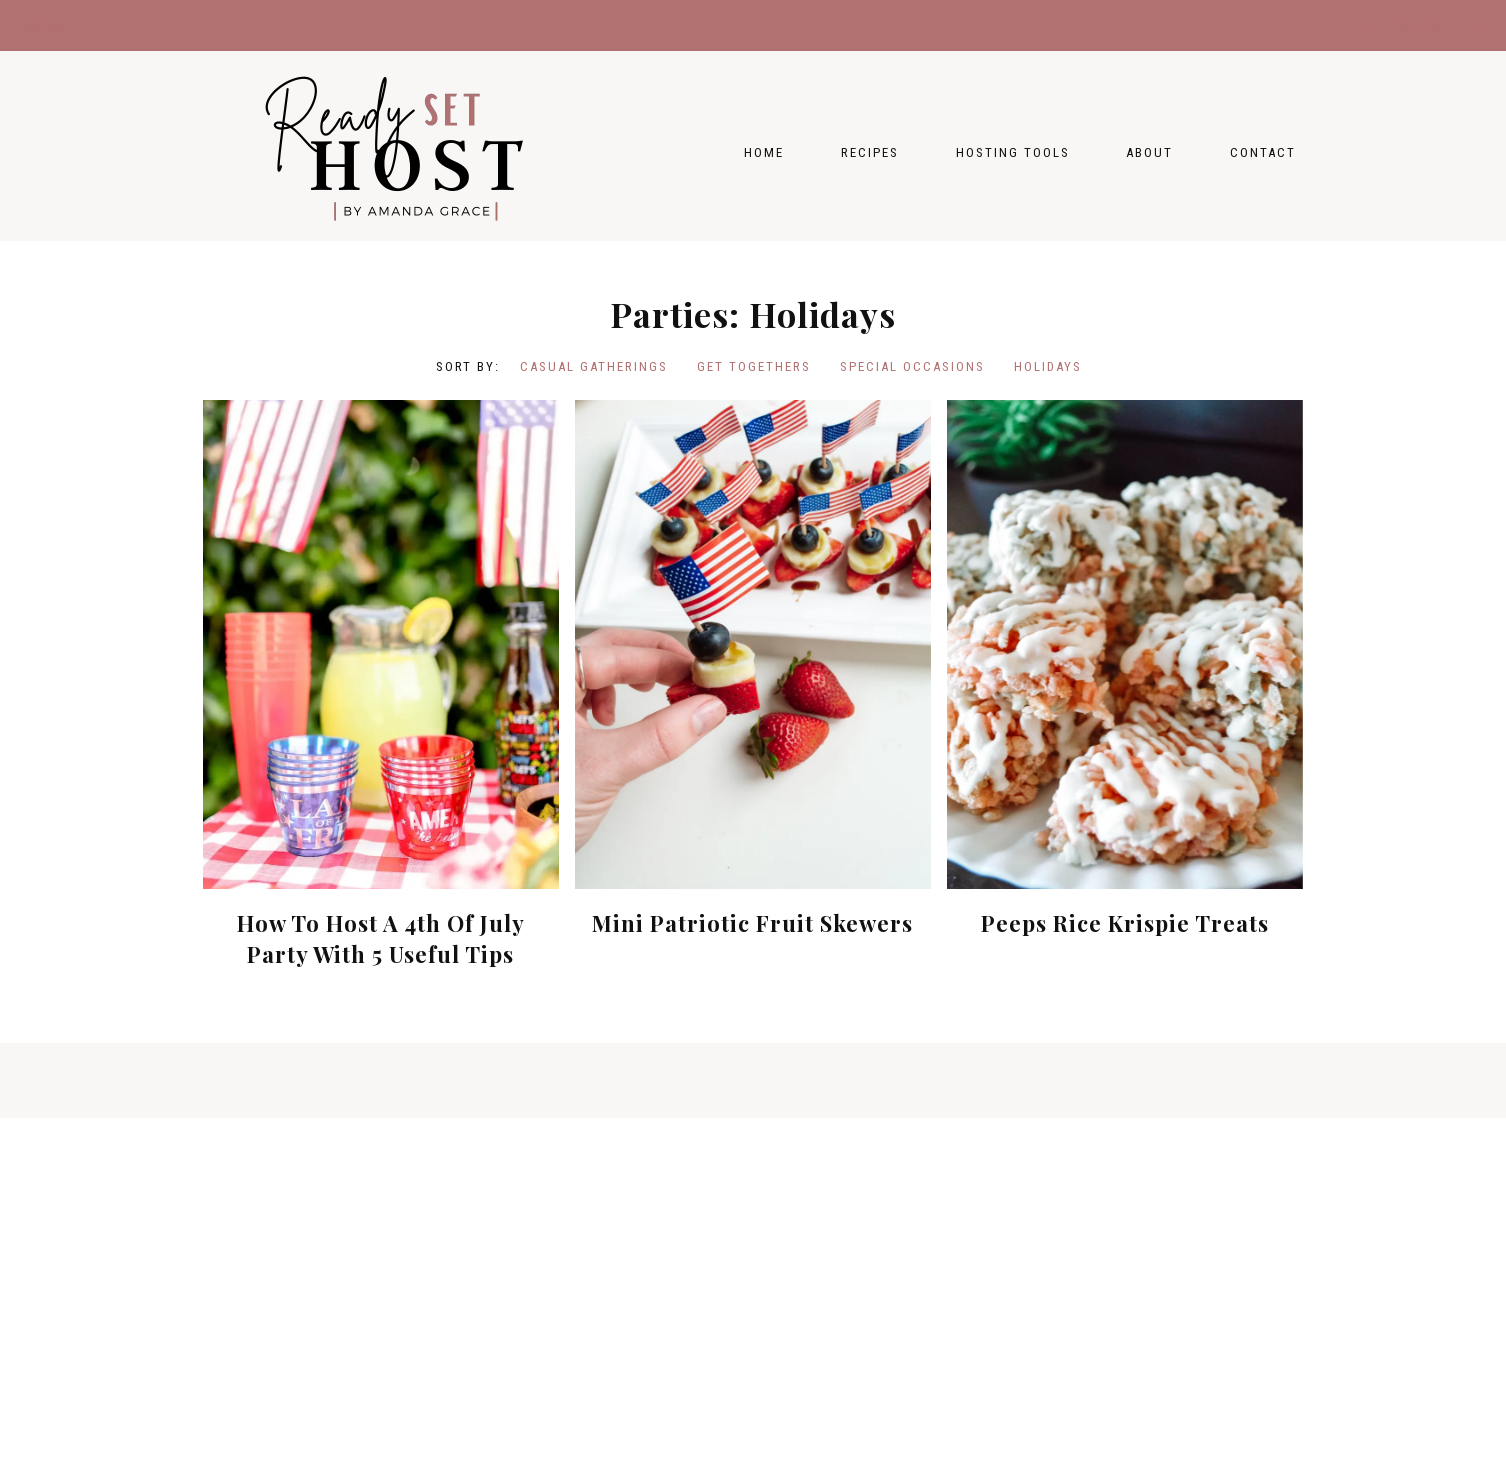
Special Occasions (912, 366)
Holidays (1048, 366)
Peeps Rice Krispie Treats (1125, 923)
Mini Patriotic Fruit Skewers (752, 923)
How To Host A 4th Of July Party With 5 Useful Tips (381, 938)
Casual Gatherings (594, 366)
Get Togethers (754, 366)
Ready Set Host (403, 146)
